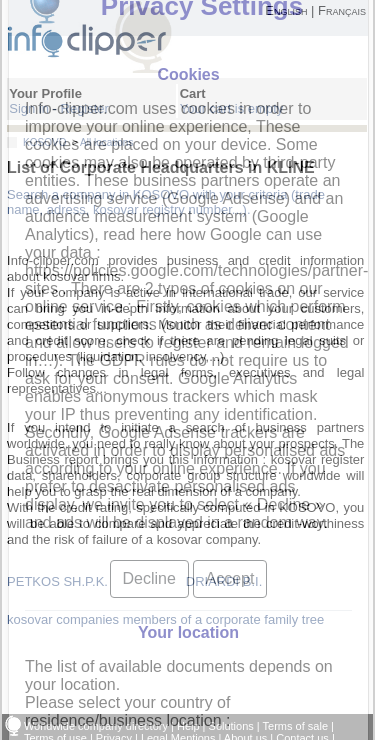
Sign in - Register (59, 108)
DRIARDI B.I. (224, 581)
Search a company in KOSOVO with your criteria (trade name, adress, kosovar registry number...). (166, 202)
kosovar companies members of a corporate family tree (165, 619)
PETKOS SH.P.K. (57, 581)
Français (342, 10)
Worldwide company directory (96, 726)
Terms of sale (295, 726)
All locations (106, 142)
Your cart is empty (232, 108)
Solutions (231, 726)
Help (188, 726)
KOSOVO (44, 142)
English (286, 10)
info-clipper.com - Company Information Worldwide (107, 36)
